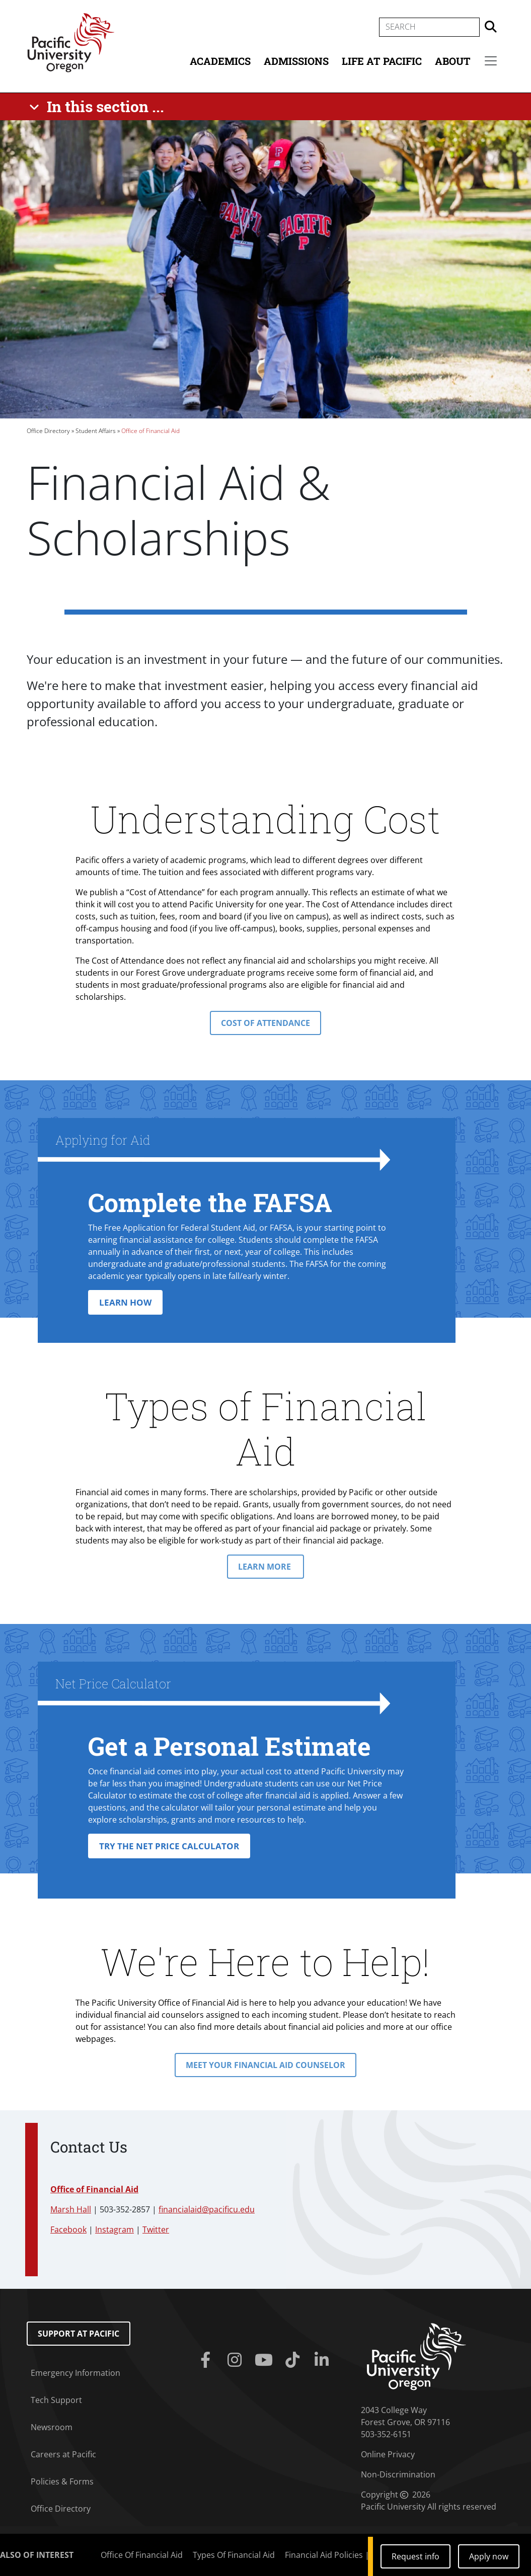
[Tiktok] (294, 2360)
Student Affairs (95, 430)
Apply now (488, 2556)
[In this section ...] (98, 106)
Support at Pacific (78, 2333)
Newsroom (51, 2427)
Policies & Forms (62, 2481)
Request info (415, 2556)
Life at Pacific (382, 60)
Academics (220, 60)
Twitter (155, 2229)
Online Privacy (388, 2454)
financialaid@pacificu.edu (207, 2209)
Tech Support (56, 2400)
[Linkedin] (323, 2360)
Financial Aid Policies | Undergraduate (357, 2554)
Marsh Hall (70, 2209)
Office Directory (48, 430)
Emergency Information (75, 2372)
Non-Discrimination (398, 2474)
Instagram (114, 2229)
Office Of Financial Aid (142, 2554)
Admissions (296, 60)
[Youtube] (265, 2360)
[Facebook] (207, 2360)
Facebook (68, 2229)
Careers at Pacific (63, 2454)
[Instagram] (236, 2360)
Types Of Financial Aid (234, 2554)
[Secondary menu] (490, 60)
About (453, 60)
